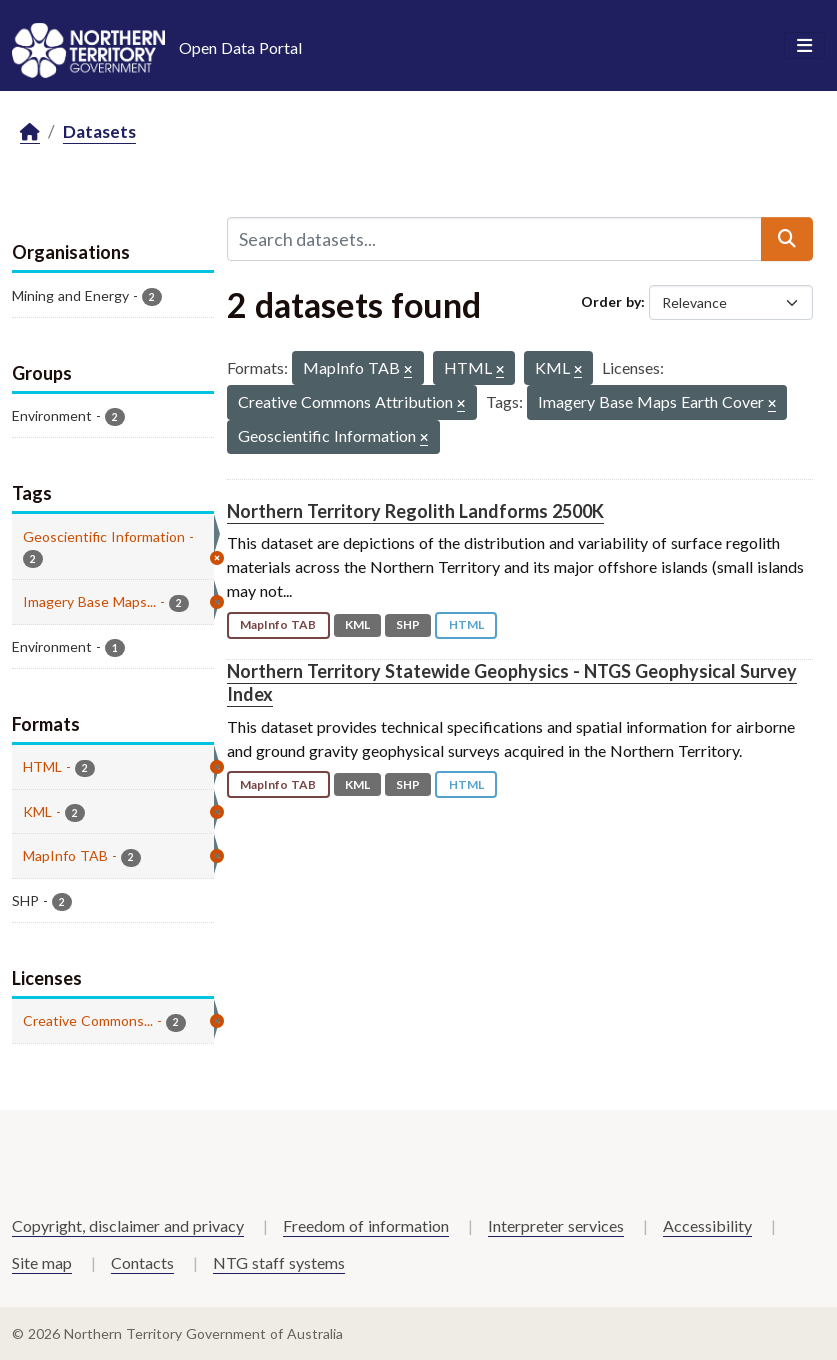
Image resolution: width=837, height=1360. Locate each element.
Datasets (99, 131)
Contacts (142, 1262)
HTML (466, 624)
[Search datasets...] (494, 239)
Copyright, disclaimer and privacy (128, 1225)
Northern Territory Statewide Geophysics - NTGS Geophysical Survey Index (512, 682)
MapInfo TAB (278, 624)
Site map (42, 1262)
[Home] (30, 132)
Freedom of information (366, 1225)
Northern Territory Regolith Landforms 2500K (415, 511)
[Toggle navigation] (804, 46)
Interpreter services (556, 1225)
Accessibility (707, 1225)
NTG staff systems (279, 1262)
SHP (408, 624)
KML (357, 624)
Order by (611, 301)
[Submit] (787, 239)
